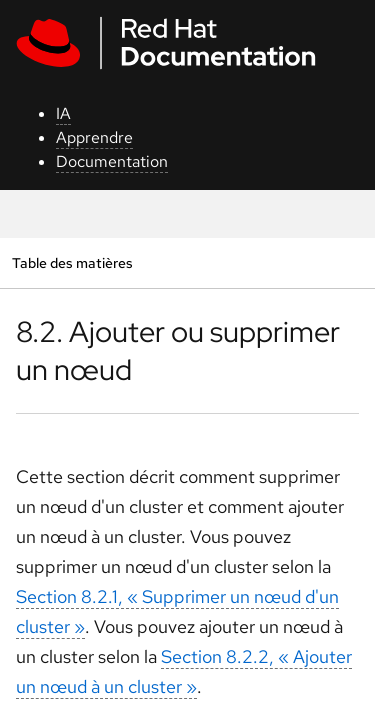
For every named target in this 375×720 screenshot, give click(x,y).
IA (63, 113)
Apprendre (94, 137)
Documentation (112, 161)
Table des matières (72, 262)
